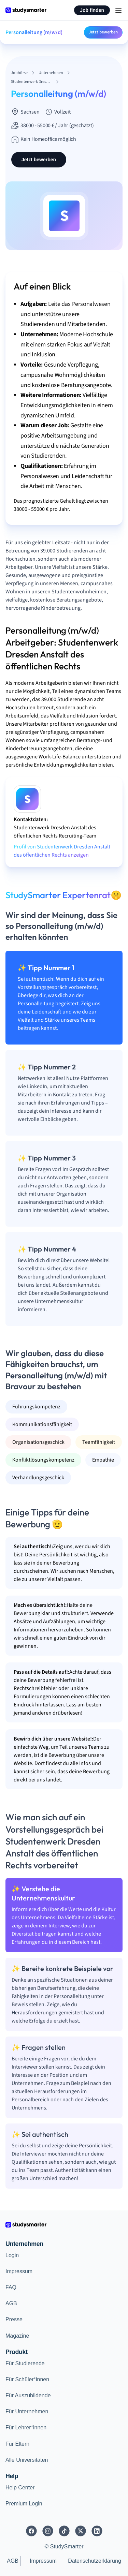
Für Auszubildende (28, 2395)
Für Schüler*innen (27, 2379)
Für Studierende (25, 2363)
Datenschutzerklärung (94, 2561)
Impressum (18, 2271)
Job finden (92, 10)
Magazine (17, 2336)
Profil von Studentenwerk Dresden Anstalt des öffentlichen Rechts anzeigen (62, 851)
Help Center (19, 2487)
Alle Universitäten (26, 2460)
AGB (11, 2303)
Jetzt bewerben (103, 32)
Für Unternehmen (26, 2411)
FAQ (10, 2287)
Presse (14, 2319)
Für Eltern (17, 2444)
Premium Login (23, 2503)
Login (12, 2255)
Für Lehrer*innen (25, 2427)
